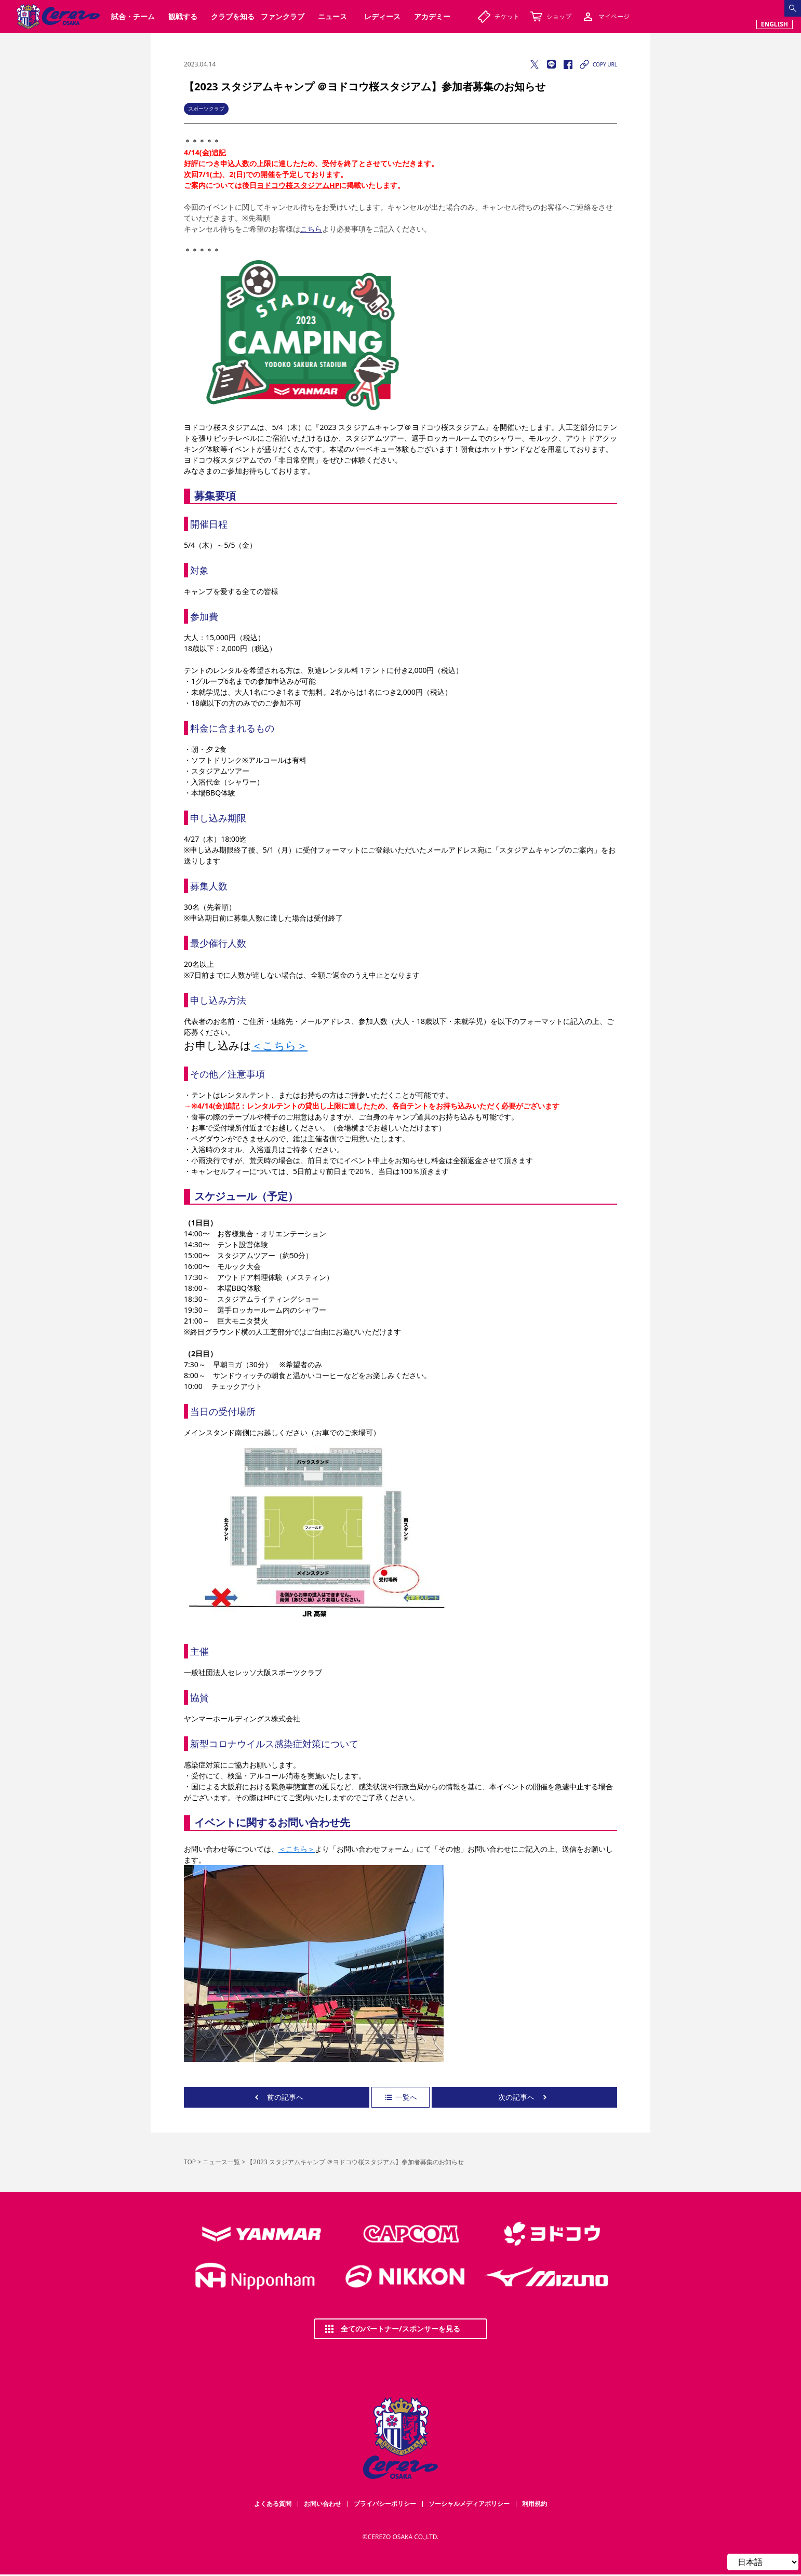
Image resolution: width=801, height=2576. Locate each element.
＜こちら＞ (279, 1045)
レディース (382, 16)
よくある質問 (272, 2503)
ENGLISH (774, 24)
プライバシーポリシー (385, 2503)
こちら (311, 229)
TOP (190, 2161)
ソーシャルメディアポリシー (469, 2503)
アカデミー (432, 16)
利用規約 (534, 2503)
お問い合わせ (322, 2503)
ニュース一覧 (221, 2161)
